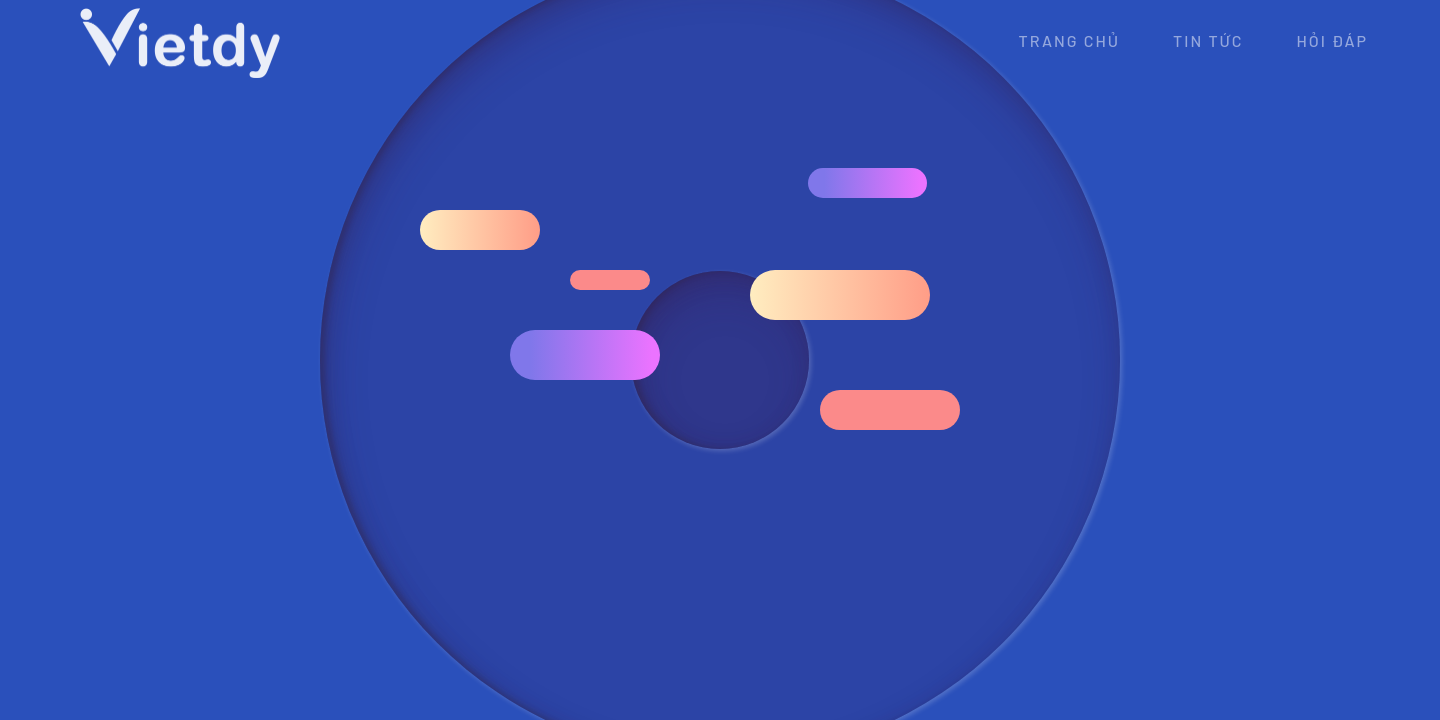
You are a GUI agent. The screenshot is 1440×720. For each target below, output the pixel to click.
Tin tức (1208, 40)
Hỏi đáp (1332, 40)
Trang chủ (1070, 40)
